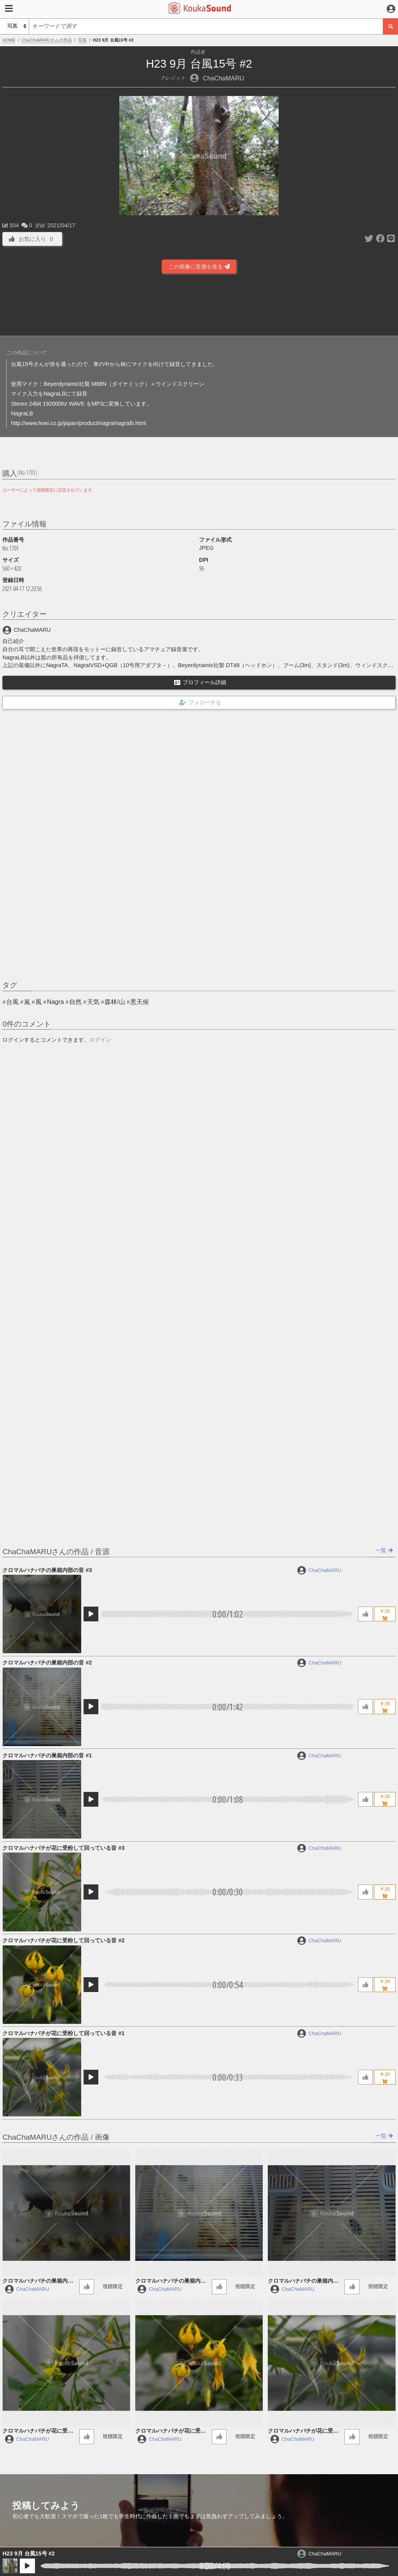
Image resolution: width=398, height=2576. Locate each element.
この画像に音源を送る (199, 266)
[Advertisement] (199, 303)
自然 (75, 1002)
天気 (93, 1002)
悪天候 (139, 1002)
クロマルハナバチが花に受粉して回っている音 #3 (63, 1848)
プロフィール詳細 (200, 682)
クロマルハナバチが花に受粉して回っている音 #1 (63, 2033)
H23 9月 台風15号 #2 (28, 2553)
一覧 (384, 1550)
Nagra (55, 1002)
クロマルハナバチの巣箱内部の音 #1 (47, 1755)
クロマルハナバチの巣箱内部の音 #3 (47, 1570)
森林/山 (115, 1002)
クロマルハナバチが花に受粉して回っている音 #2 (63, 1940)
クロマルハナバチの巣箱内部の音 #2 (47, 1662)
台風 (12, 1002)
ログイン (100, 1040)
